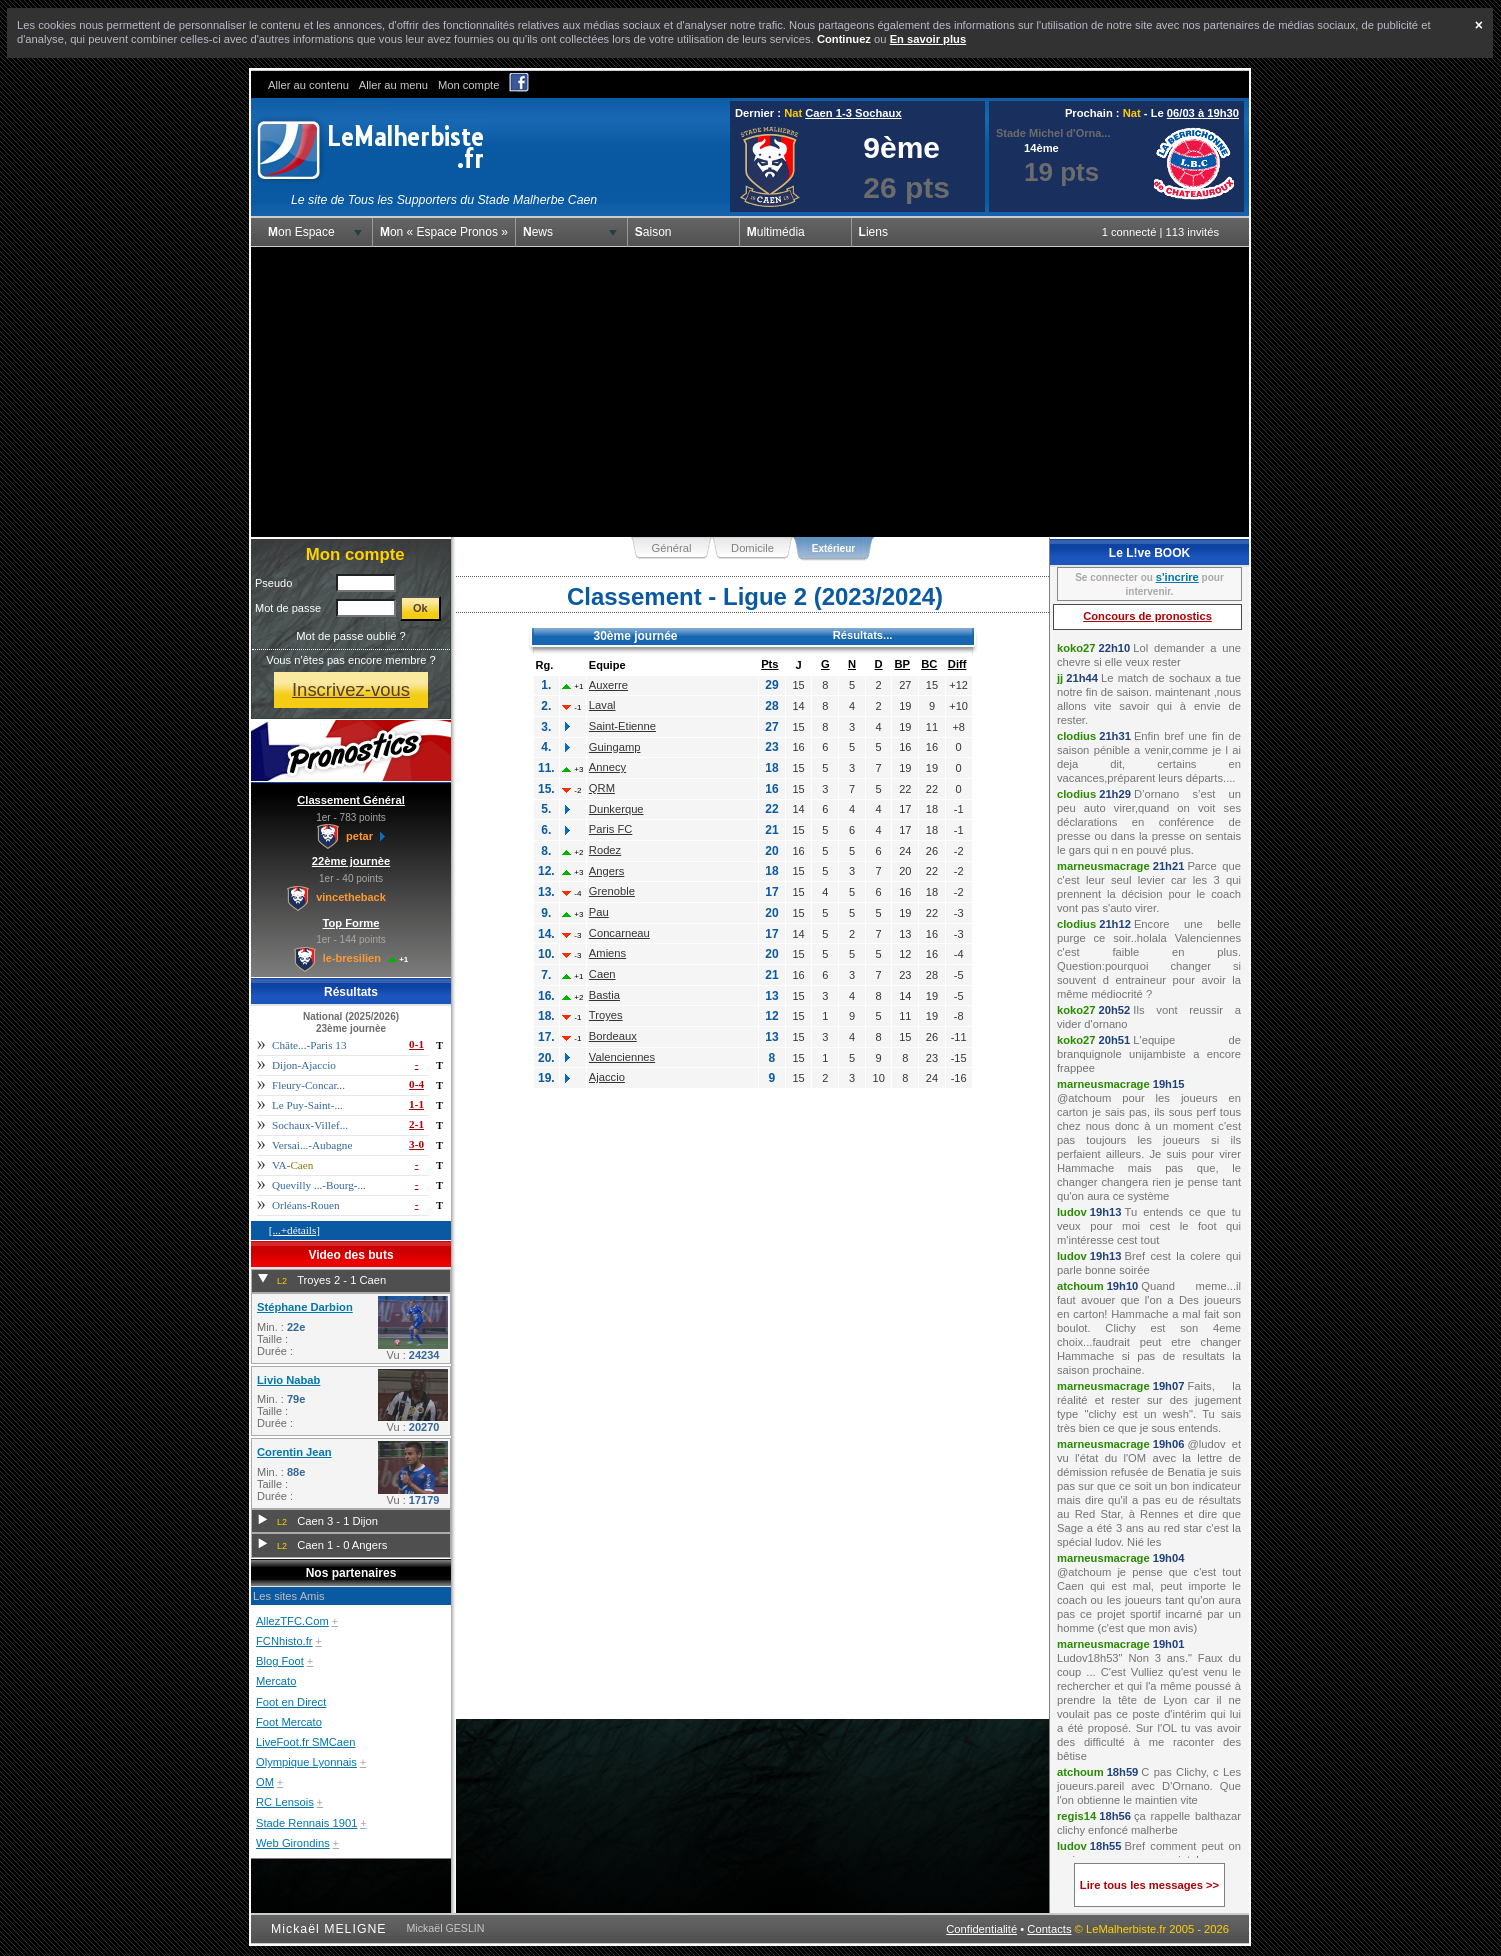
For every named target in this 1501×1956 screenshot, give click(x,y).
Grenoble (612, 891)
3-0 (416, 1144)
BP (902, 664)
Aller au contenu (308, 85)
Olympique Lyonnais (306, 1762)
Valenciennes (622, 1057)
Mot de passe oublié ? (350, 636)
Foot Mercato (289, 1722)
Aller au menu (393, 85)
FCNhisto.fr (284, 1641)
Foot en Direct (291, 1702)
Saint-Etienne (622, 726)
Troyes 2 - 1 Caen (341, 1280)
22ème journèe (351, 861)
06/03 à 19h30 (1203, 113)
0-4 (416, 1084)
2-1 (416, 1124)
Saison (653, 232)
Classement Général (351, 800)
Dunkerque (616, 809)
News (538, 232)
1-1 (416, 1104)
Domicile (752, 548)
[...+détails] (294, 1230)
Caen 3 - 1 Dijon (337, 1521)
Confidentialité (981, 1929)
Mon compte (469, 85)
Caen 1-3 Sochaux (853, 113)
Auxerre (608, 685)
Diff (957, 664)
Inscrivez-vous (351, 689)
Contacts (1049, 1929)
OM (265, 1782)
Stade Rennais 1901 (306, 1823)
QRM (602, 788)
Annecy (607, 767)
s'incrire (1177, 577)
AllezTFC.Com (292, 1621)
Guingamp (615, 747)
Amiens (607, 953)
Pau (599, 912)
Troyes (606, 1015)
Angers (606, 871)
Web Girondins (293, 1843)
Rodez (605, 850)
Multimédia (776, 232)
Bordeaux (613, 1036)
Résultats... (863, 635)
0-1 (416, 1044)
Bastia (604, 995)
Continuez (844, 39)
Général (672, 548)
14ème (1041, 148)
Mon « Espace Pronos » (444, 232)
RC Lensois (285, 1802)
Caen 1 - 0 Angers (342, 1545)
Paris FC (611, 829)
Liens (873, 232)
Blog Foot (280, 1661)
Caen (602, 974)
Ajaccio (607, 1077)
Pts (769, 664)
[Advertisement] (750, 392)
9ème (901, 147)
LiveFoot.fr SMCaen (306, 1742)
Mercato (276, 1681)
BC (929, 664)
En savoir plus (928, 39)
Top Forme (351, 923)
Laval (602, 705)
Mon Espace (301, 232)
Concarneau (619, 933)
